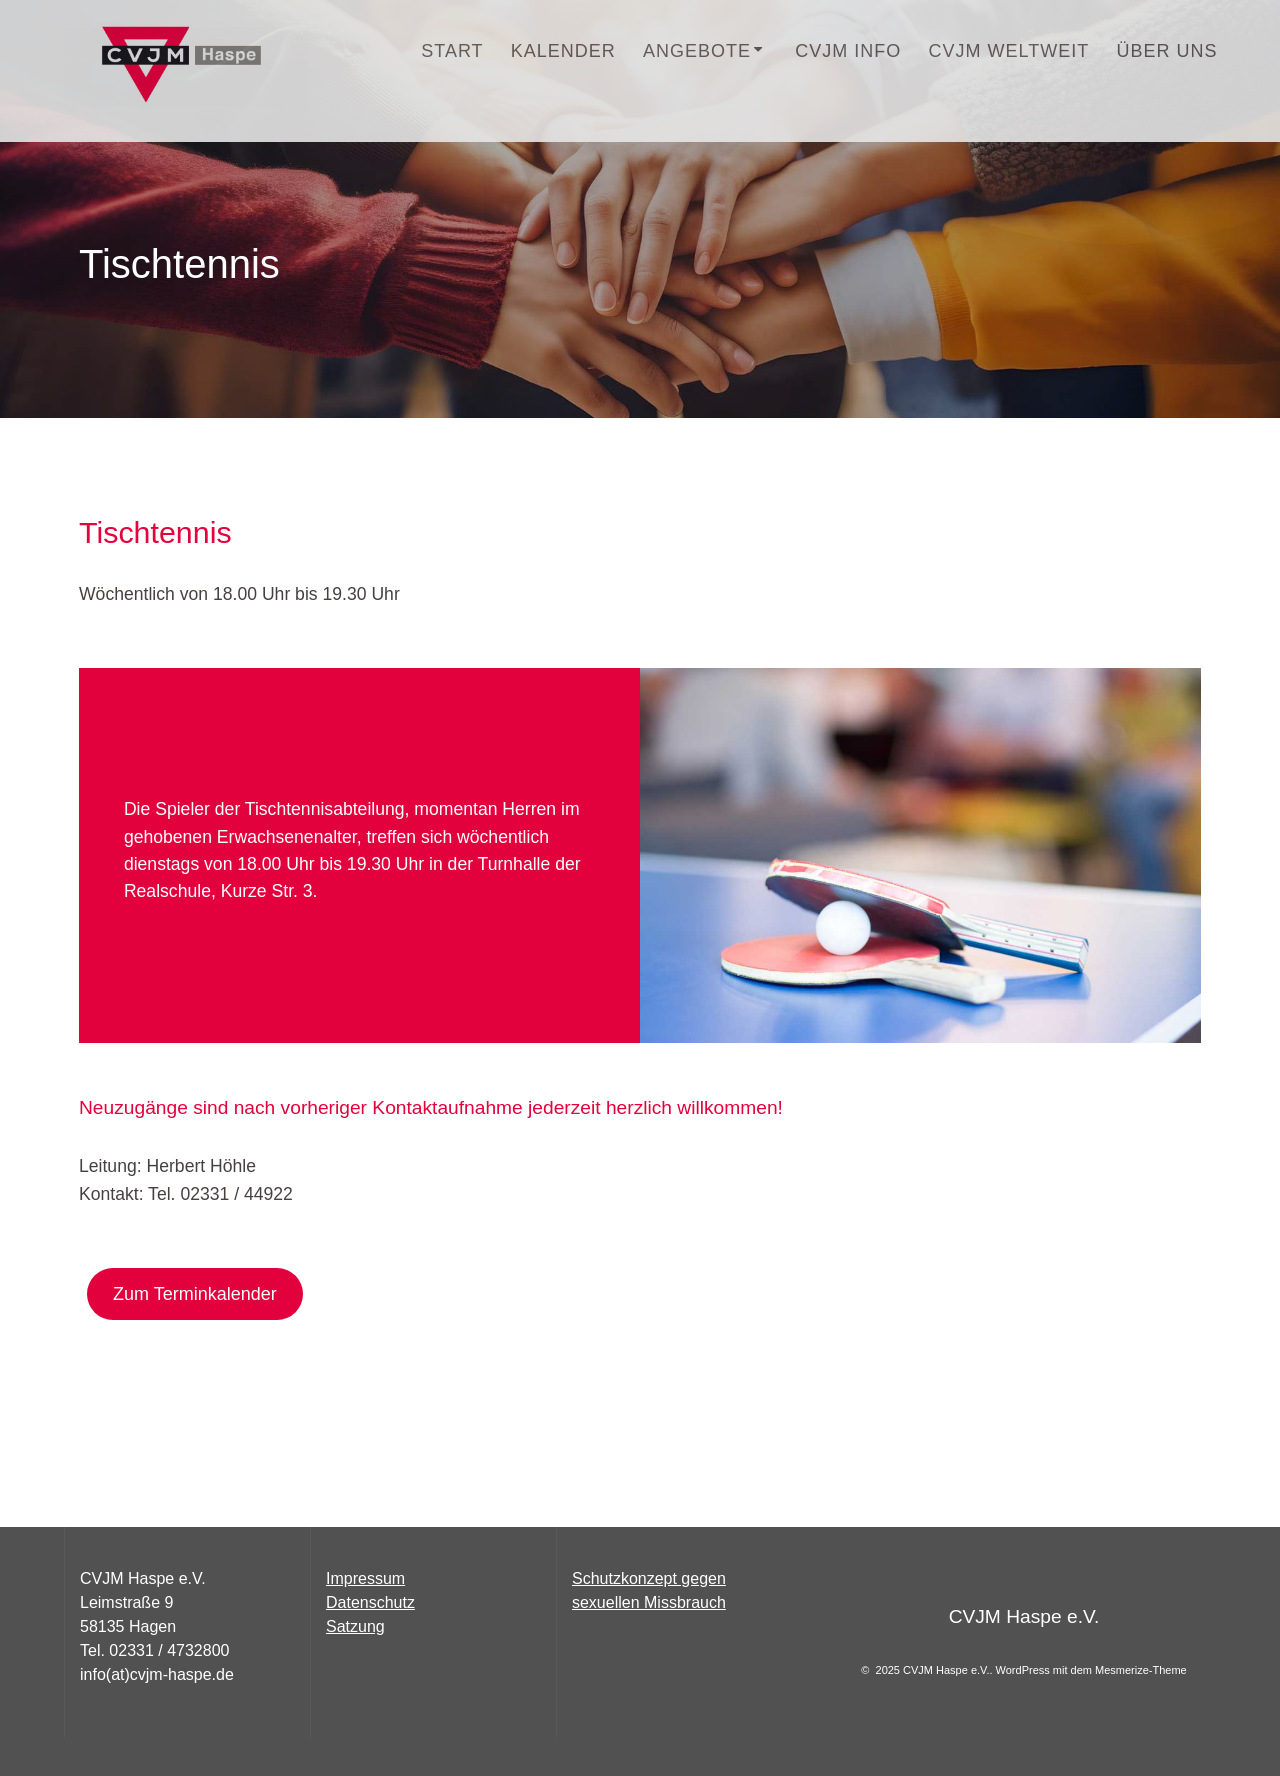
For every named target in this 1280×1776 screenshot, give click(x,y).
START (452, 51)
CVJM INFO (848, 51)
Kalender (563, 51)
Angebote (697, 51)
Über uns (1166, 51)
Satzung (355, 1626)
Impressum (365, 1578)
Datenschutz (370, 1602)
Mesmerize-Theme (1141, 1670)
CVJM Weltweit (1009, 51)
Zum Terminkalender (195, 1294)
